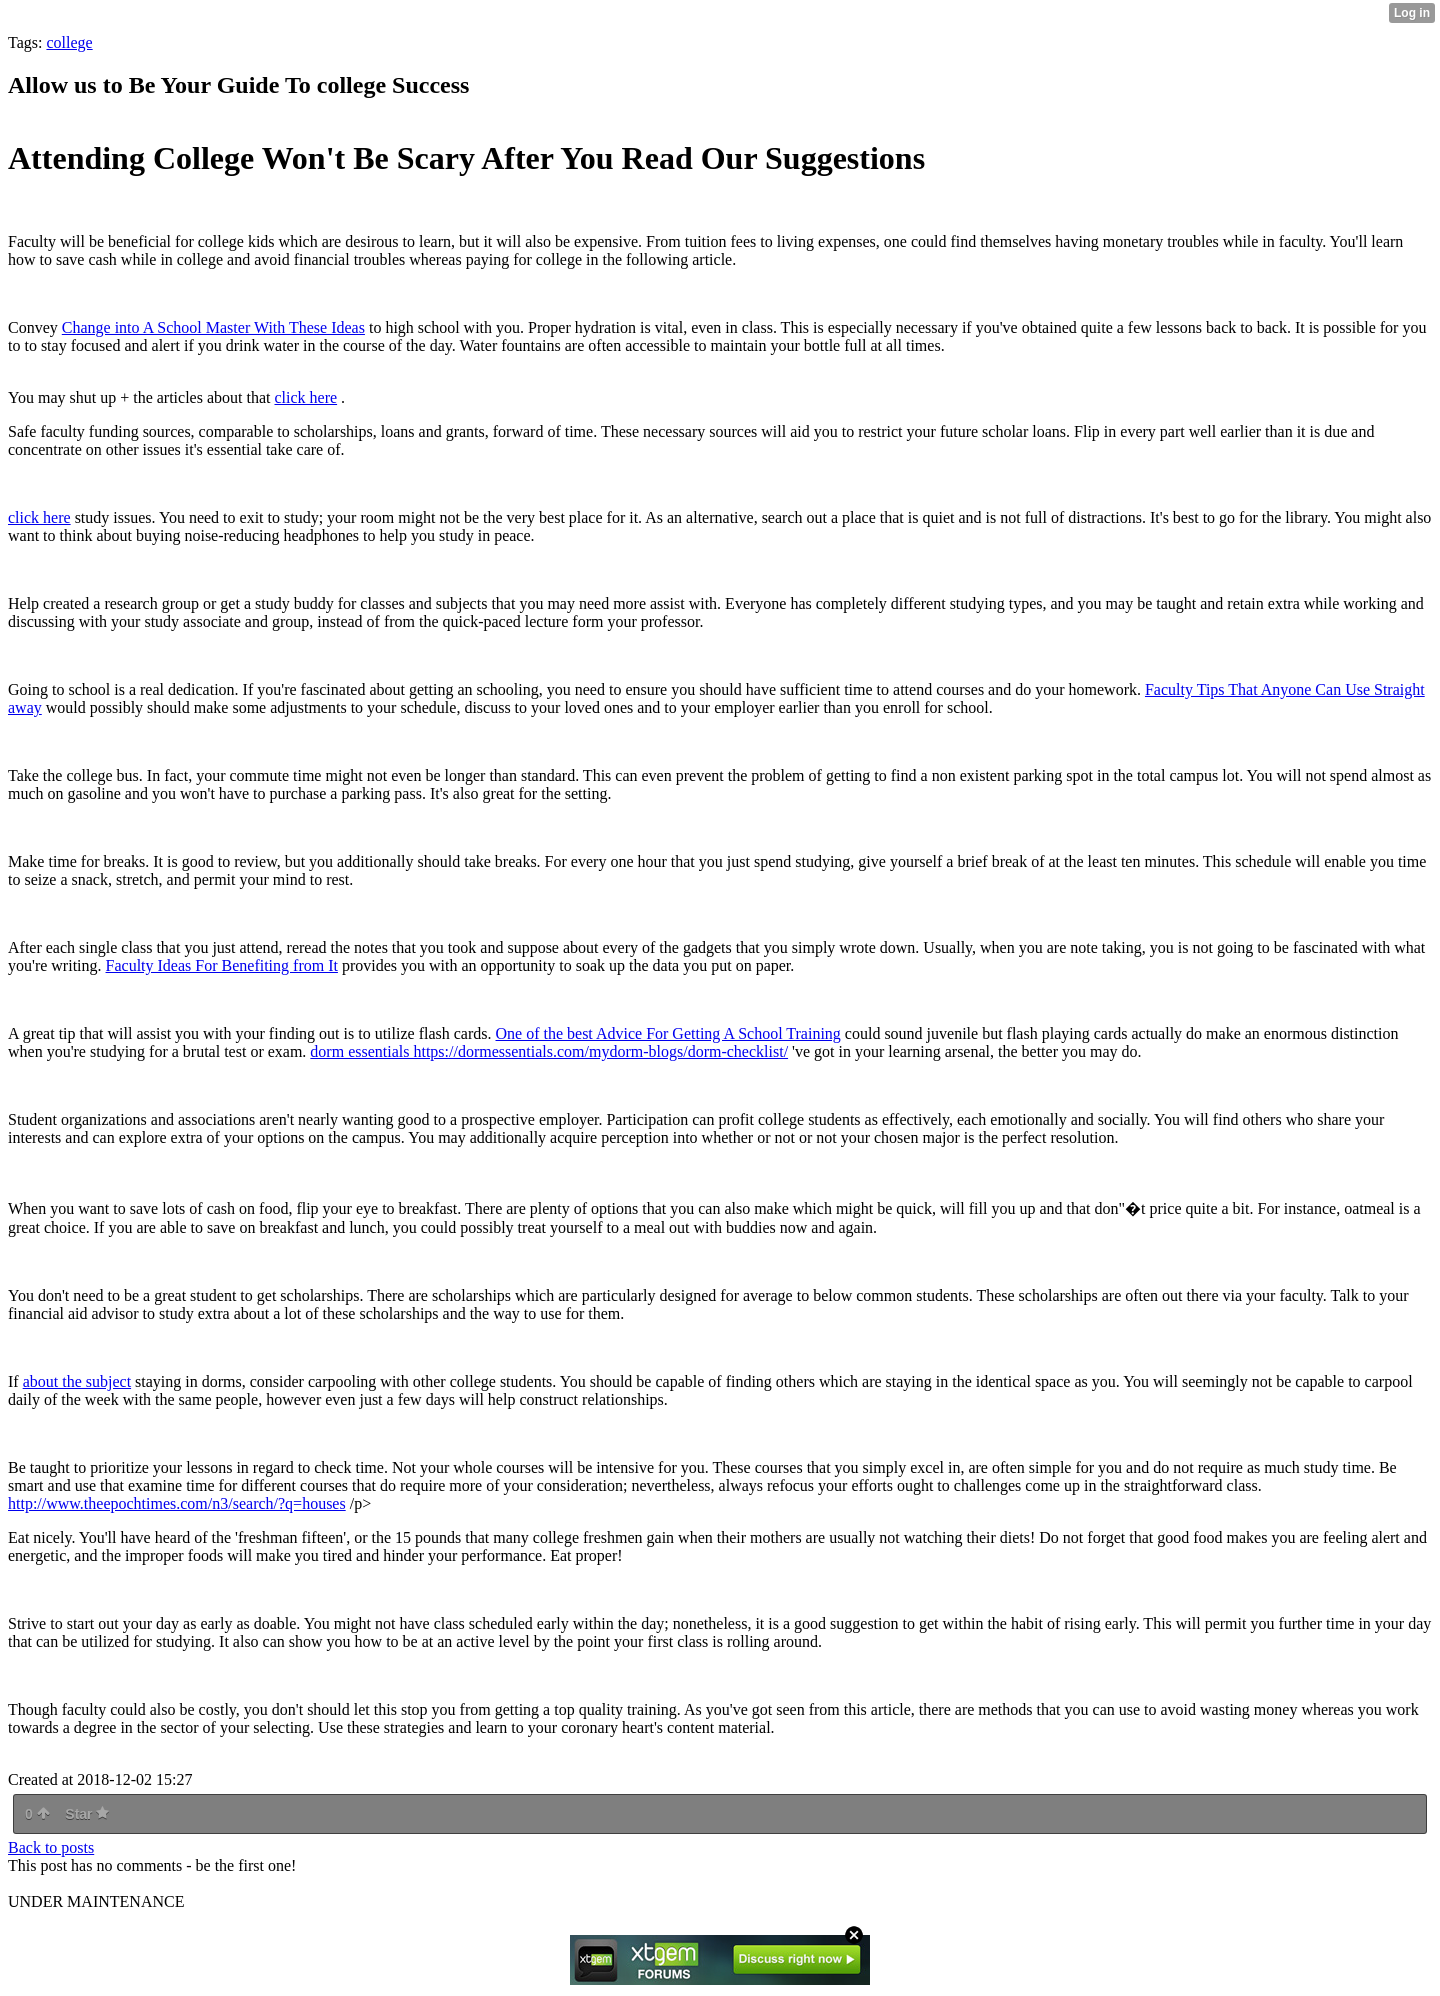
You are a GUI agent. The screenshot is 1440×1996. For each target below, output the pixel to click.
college (69, 42)
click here (305, 397)
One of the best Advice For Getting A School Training (668, 1033)
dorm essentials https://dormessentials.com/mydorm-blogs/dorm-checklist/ (549, 1051)
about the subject (77, 1381)
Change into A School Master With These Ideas (213, 327)
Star (87, 1814)
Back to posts (51, 1847)
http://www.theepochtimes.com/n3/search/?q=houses (177, 1503)
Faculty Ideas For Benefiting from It (222, 965)
